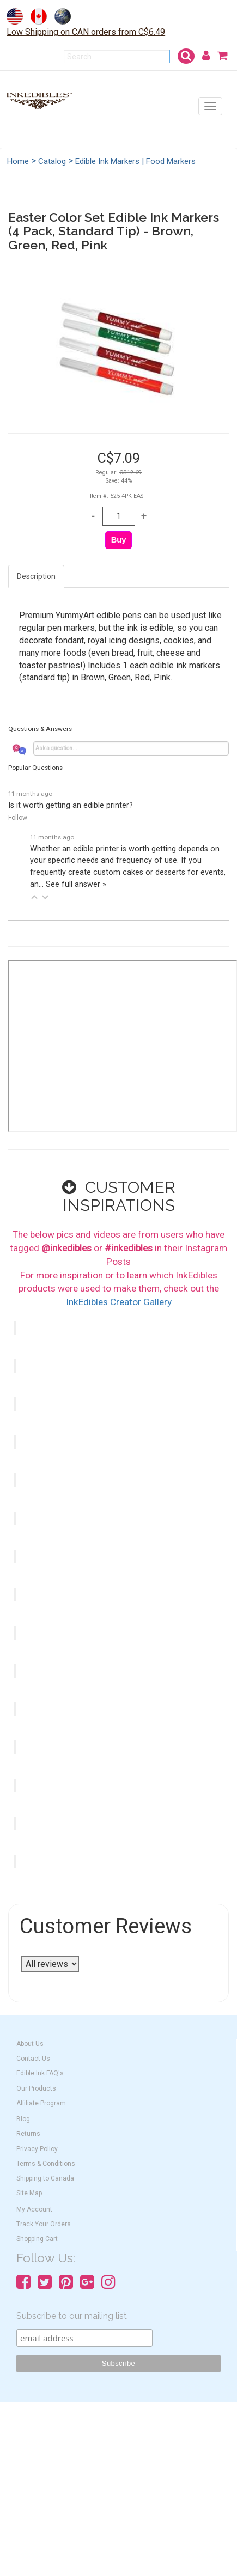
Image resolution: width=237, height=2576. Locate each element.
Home (18, 161)
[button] (34, 897)
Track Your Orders (43, 2224)
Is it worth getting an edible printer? (70, 805)
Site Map (29, 2193)
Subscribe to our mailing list (71, 2316)
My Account (34, 2209)
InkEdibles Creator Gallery (119, 1301)
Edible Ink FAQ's (40, 2073)
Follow (17, 817)
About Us (30, 2044)
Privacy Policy (37, 2149)
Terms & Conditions (45, 2163)
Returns (28, 2133)
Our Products (36, 2088)
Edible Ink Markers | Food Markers (135, 161)
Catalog (52, 161)
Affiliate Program (41, 2103)
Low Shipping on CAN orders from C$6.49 (86, 32)
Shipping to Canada (45, 2178)
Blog (23, 2119)
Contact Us (33, 2058)
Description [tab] (36, 576)
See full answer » (76, 884)
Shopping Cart (37, 2239)
